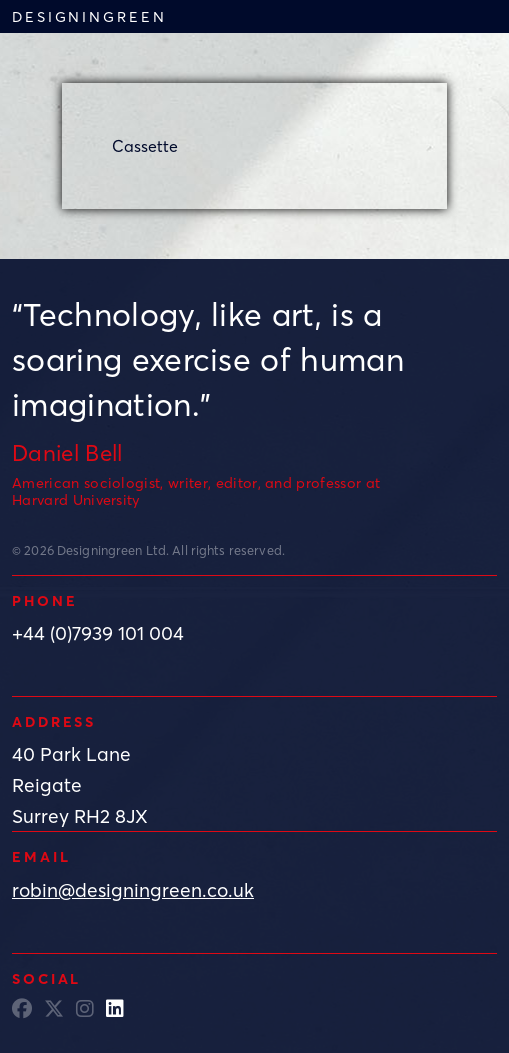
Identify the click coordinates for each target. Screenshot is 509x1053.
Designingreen (89, 16)
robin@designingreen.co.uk (133, 889)
